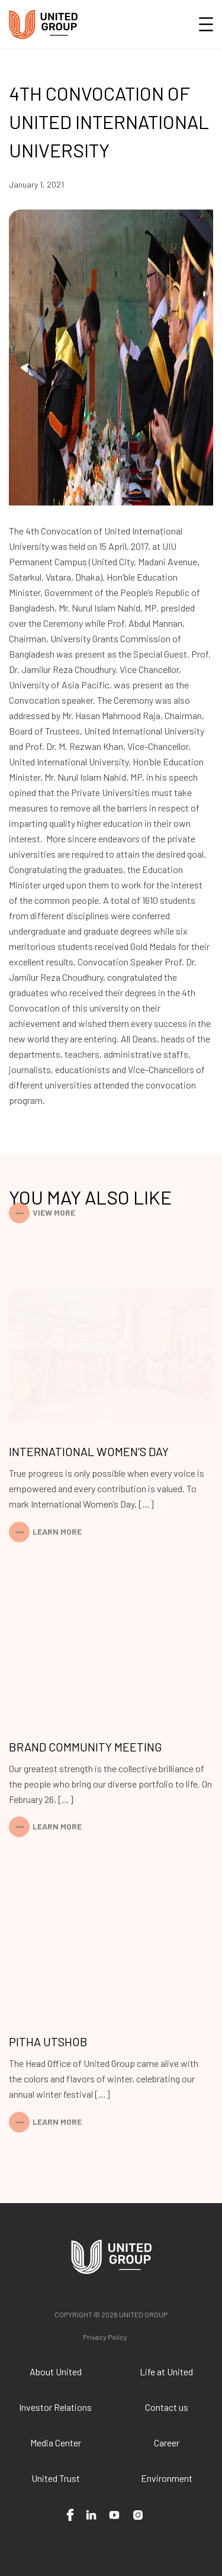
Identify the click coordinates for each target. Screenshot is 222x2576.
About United (56, 2371)
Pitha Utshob (48, 2041)
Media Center (55, 2442)
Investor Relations (55, 2407)
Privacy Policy (105, 2337)
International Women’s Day (89, 1451)
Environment (166, 2478)
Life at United (166, 2371)
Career (166, 2442)
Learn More (57, 1523)
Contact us (166, 2407)
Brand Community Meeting (85, 1747)
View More (54, 1204)
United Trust (55, 2478)
